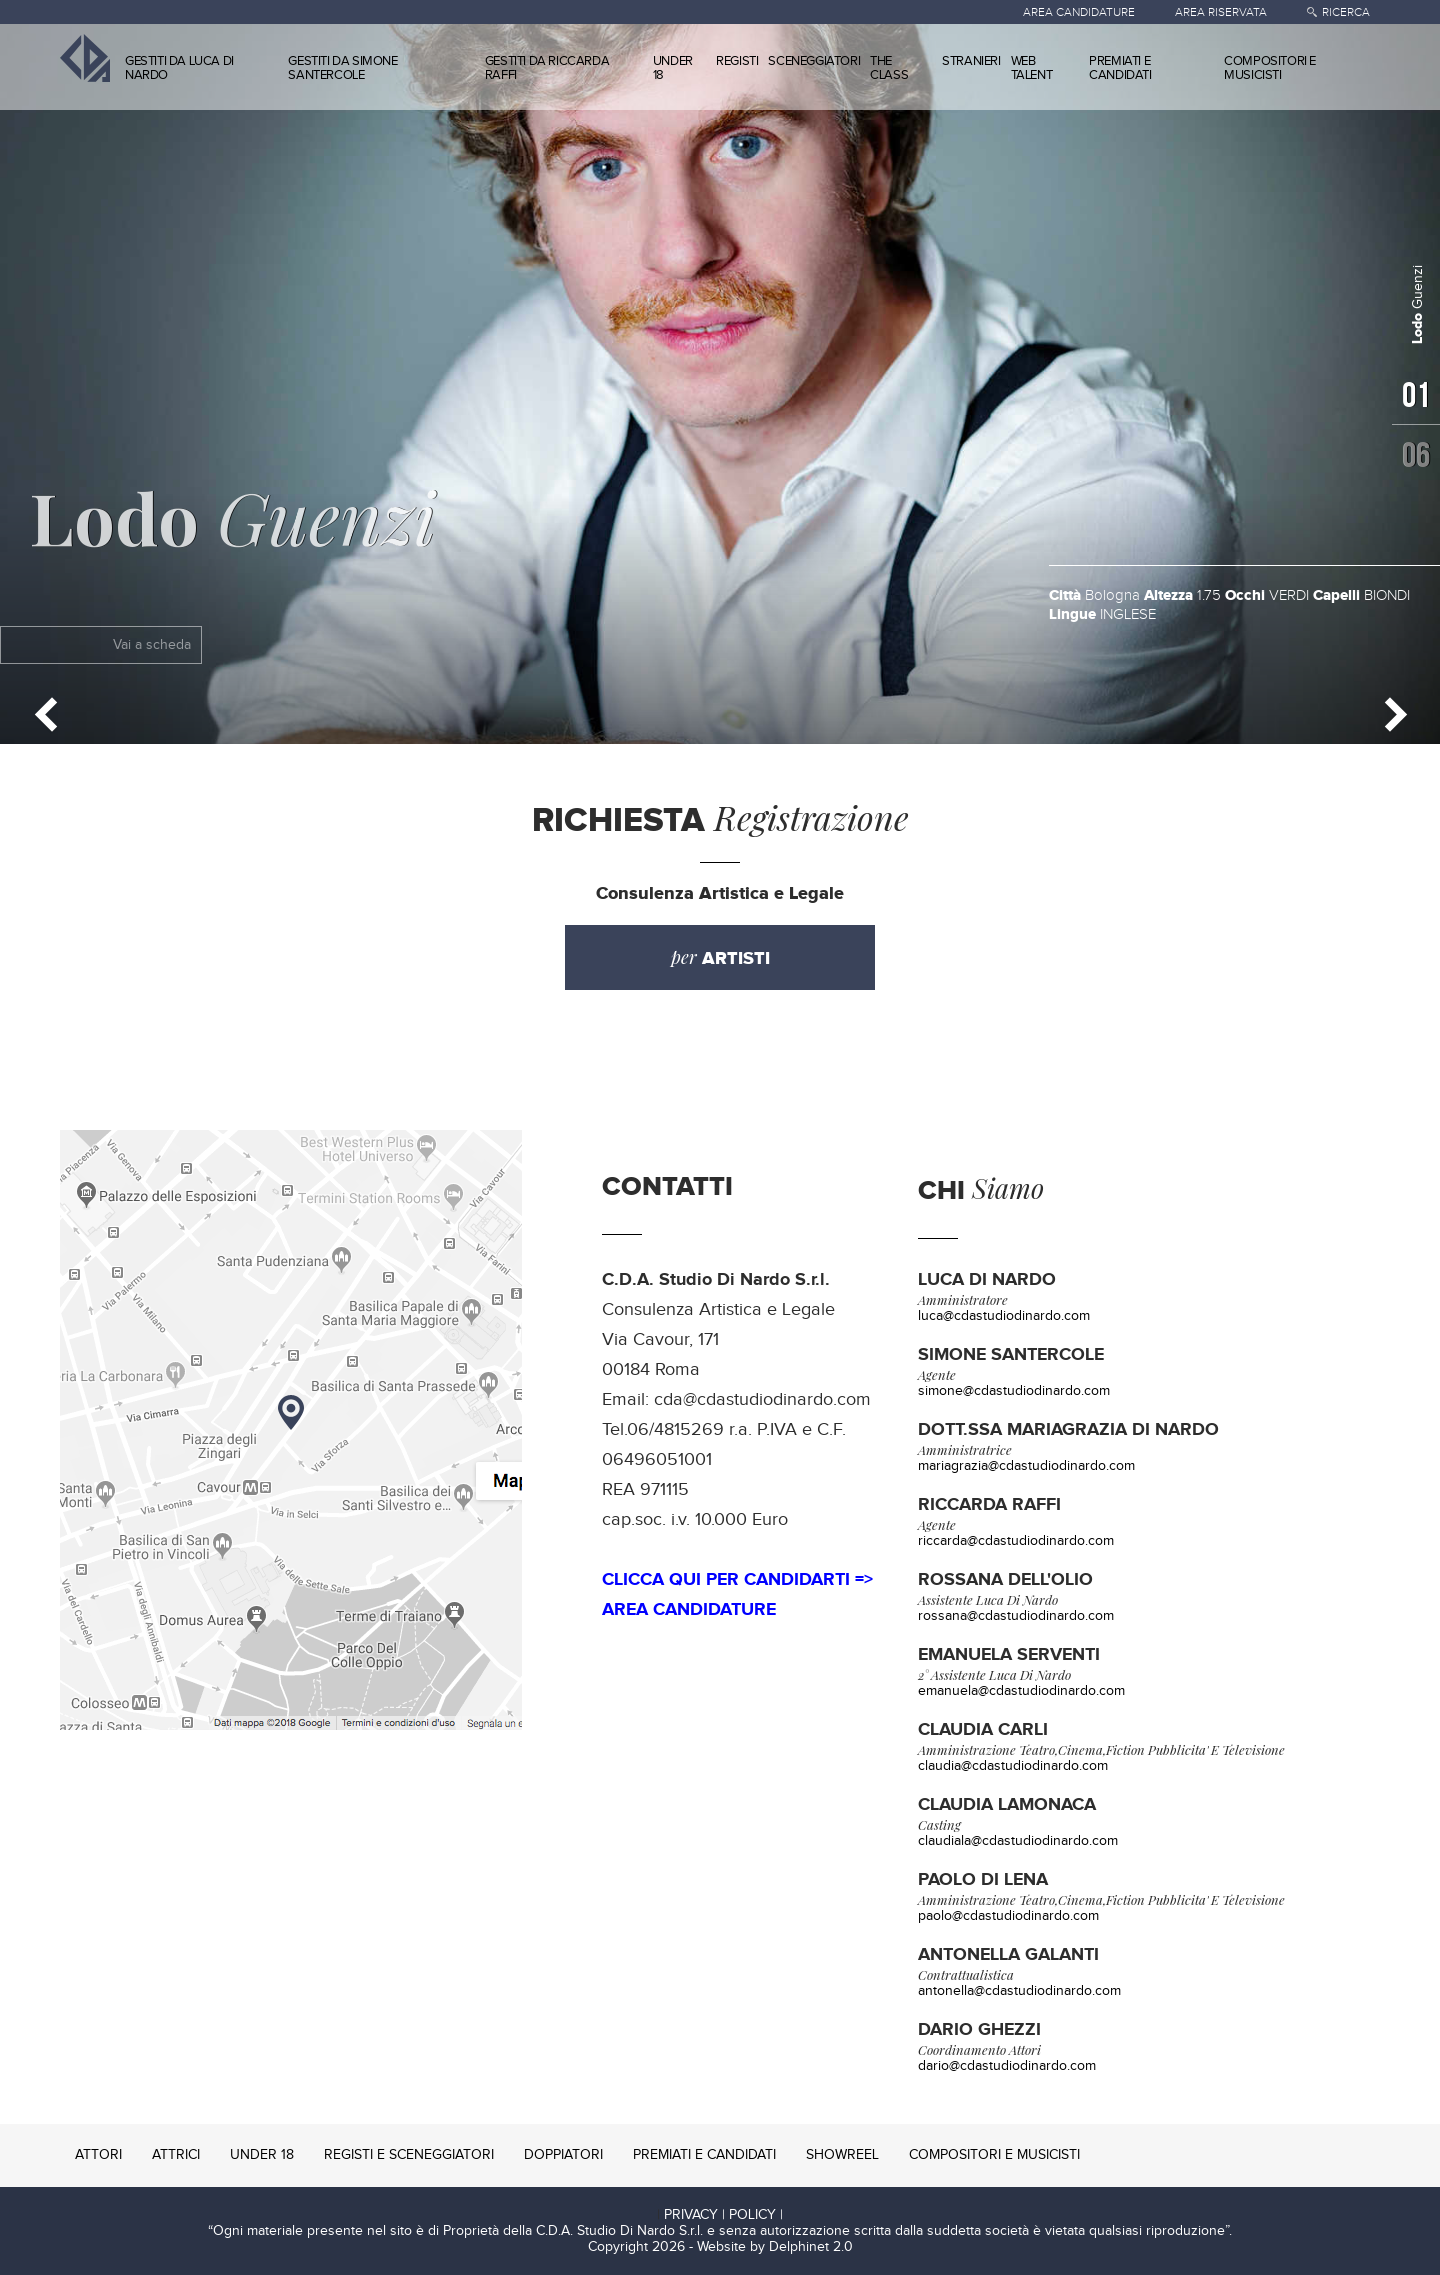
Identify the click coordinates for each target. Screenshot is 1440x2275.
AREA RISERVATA (1221, 12)
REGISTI (737, 61)
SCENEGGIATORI (814, 61)
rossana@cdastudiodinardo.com (1016, 1616)
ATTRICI (176, 2155)
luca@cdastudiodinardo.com (1004, 1316)
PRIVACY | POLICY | (723, 2215)
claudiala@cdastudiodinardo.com (1018, 1841)
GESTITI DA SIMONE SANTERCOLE (342, 68)
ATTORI (98, 2155)
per (720, 957)
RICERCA (1346, 12)
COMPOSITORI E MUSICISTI (1270, 68)
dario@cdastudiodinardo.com (1007, 2066)
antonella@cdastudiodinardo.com (1019, 1991)
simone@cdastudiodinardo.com (1014, 1391)
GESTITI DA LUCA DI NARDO (179, 68)
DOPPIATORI (563, 2155)
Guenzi (233, 516)
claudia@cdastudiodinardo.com (1013, 1766)
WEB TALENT (1032, 68)
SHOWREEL (842, 2155)
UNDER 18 (673, 68)
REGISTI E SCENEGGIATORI (409, 2155)
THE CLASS (889, 68)
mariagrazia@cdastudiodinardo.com (1026, 1466)
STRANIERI (971, 61)
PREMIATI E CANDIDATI (1120, 68)
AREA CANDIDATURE (1079, 12)
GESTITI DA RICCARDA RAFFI (547, 68)
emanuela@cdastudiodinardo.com (1021, 1691)
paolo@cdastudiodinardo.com (1008, 1916)
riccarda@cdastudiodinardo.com (1016, 1541)
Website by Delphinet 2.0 (775, 2247)
